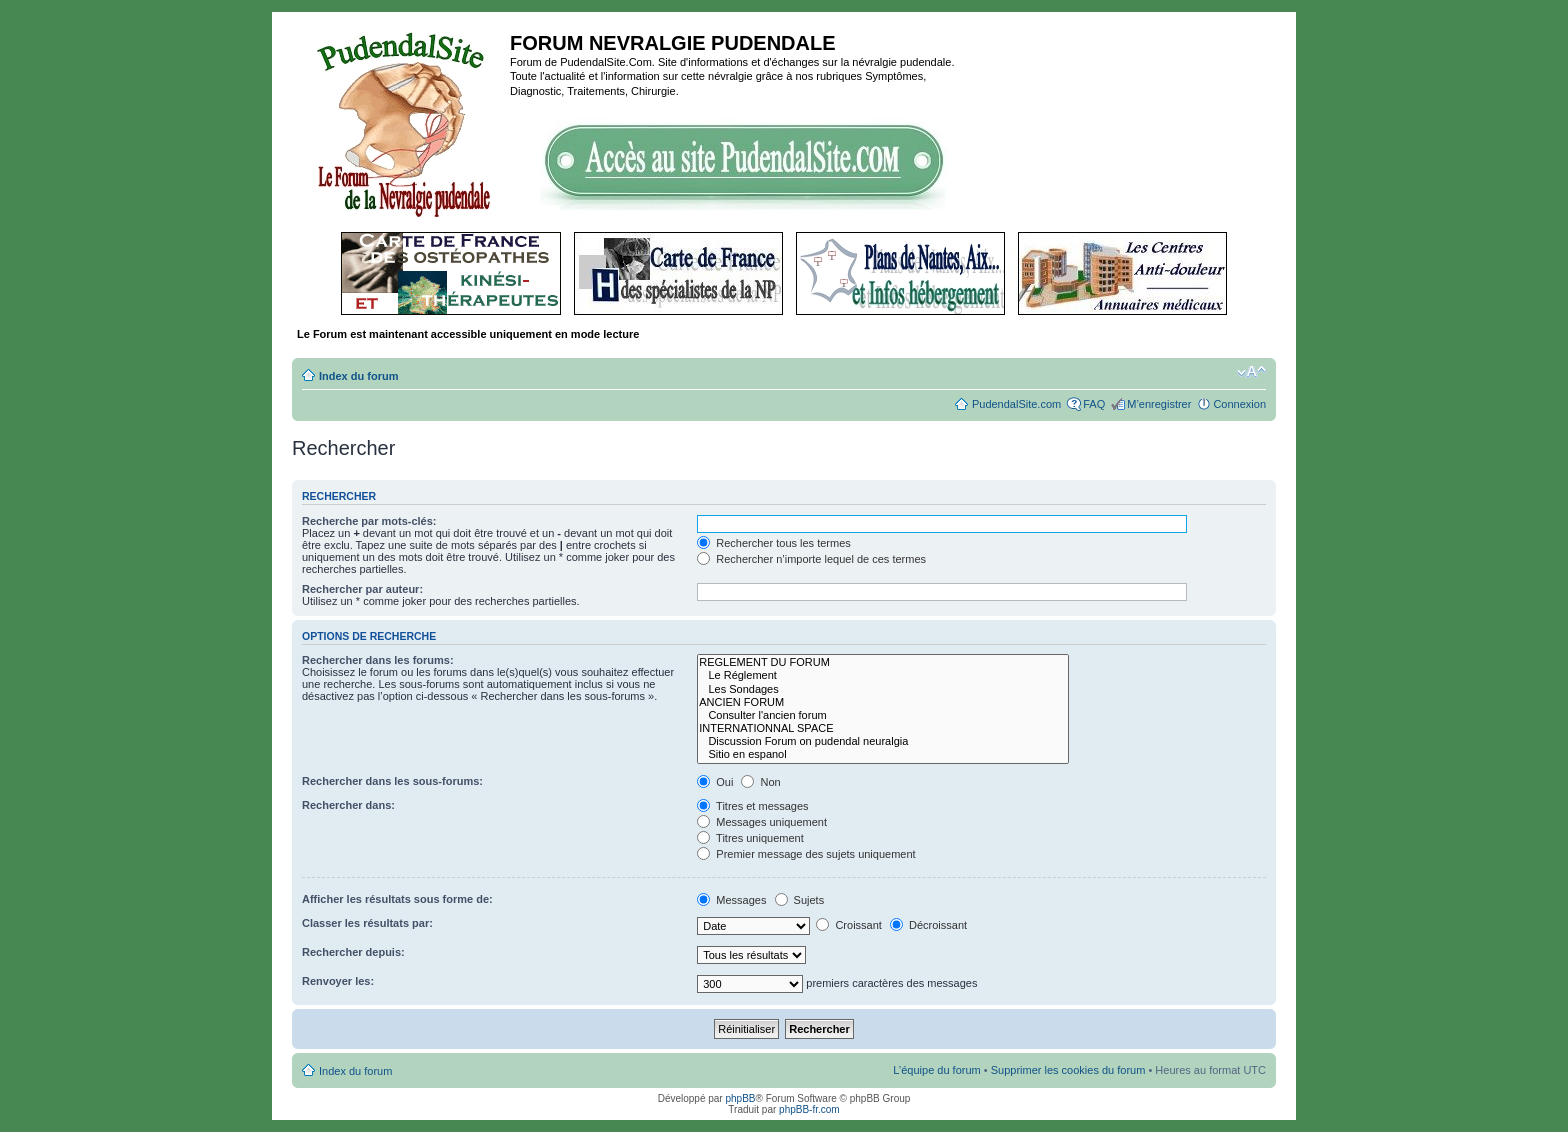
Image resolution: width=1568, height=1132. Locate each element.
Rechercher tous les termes (774, 543)
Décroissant (928, 925)
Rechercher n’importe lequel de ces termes (811, 559)
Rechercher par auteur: (362, 589)
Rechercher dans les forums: (378, 660)
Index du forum (358, 376)
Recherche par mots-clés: (369, 521)
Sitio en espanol (882, 754)
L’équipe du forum (936, 1070)
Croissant (849, 925)
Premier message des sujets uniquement (806, 854)
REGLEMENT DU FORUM (882, 662)
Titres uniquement (750, 838)
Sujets (800, 900)
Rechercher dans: (348, 805)
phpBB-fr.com (809, 1109)
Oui (715, 782)
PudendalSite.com (1016, 404)
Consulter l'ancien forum (882, 715)
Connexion (1239, 404)
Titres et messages (752, 806)
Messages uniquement (762, 822)
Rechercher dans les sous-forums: (392, 781)
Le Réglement (882, 675)
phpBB (740, 1098)
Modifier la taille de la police (1251, 372)
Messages (731, 900)
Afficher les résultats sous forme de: (397, 899)
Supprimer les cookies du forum (1068, 1070)
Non (760, 782)
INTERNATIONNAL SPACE (882, 728)
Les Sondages (882, 689)
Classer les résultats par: (367, 923)
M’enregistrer (1159, 404)
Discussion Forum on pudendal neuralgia (882, 741)
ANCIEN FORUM (882, 702)
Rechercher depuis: (353, 952)
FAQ (1094, 404)
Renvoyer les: (338, 981)
